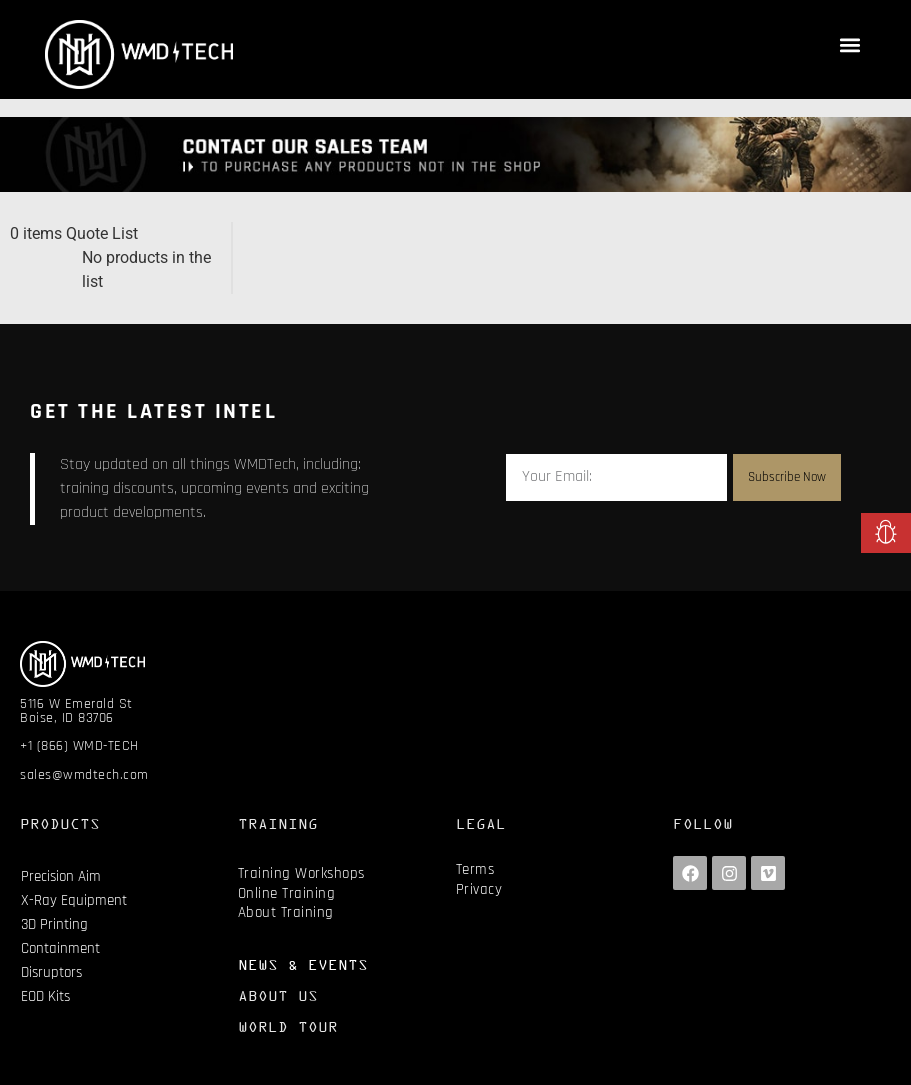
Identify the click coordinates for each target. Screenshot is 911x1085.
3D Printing (54, 924)
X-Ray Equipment (74, 900)
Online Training (287, 893)
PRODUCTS (60, 823)
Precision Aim (61, 876)
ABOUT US (278, 995)
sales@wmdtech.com (84, 775)
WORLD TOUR (288, 1026)
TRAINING (278, 823)
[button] (849, 44)
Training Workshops (301, 873)
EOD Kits (45, 996)
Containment (60, 948)
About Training (286, 912)
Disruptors (51, 972)
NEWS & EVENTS (303, 964)
